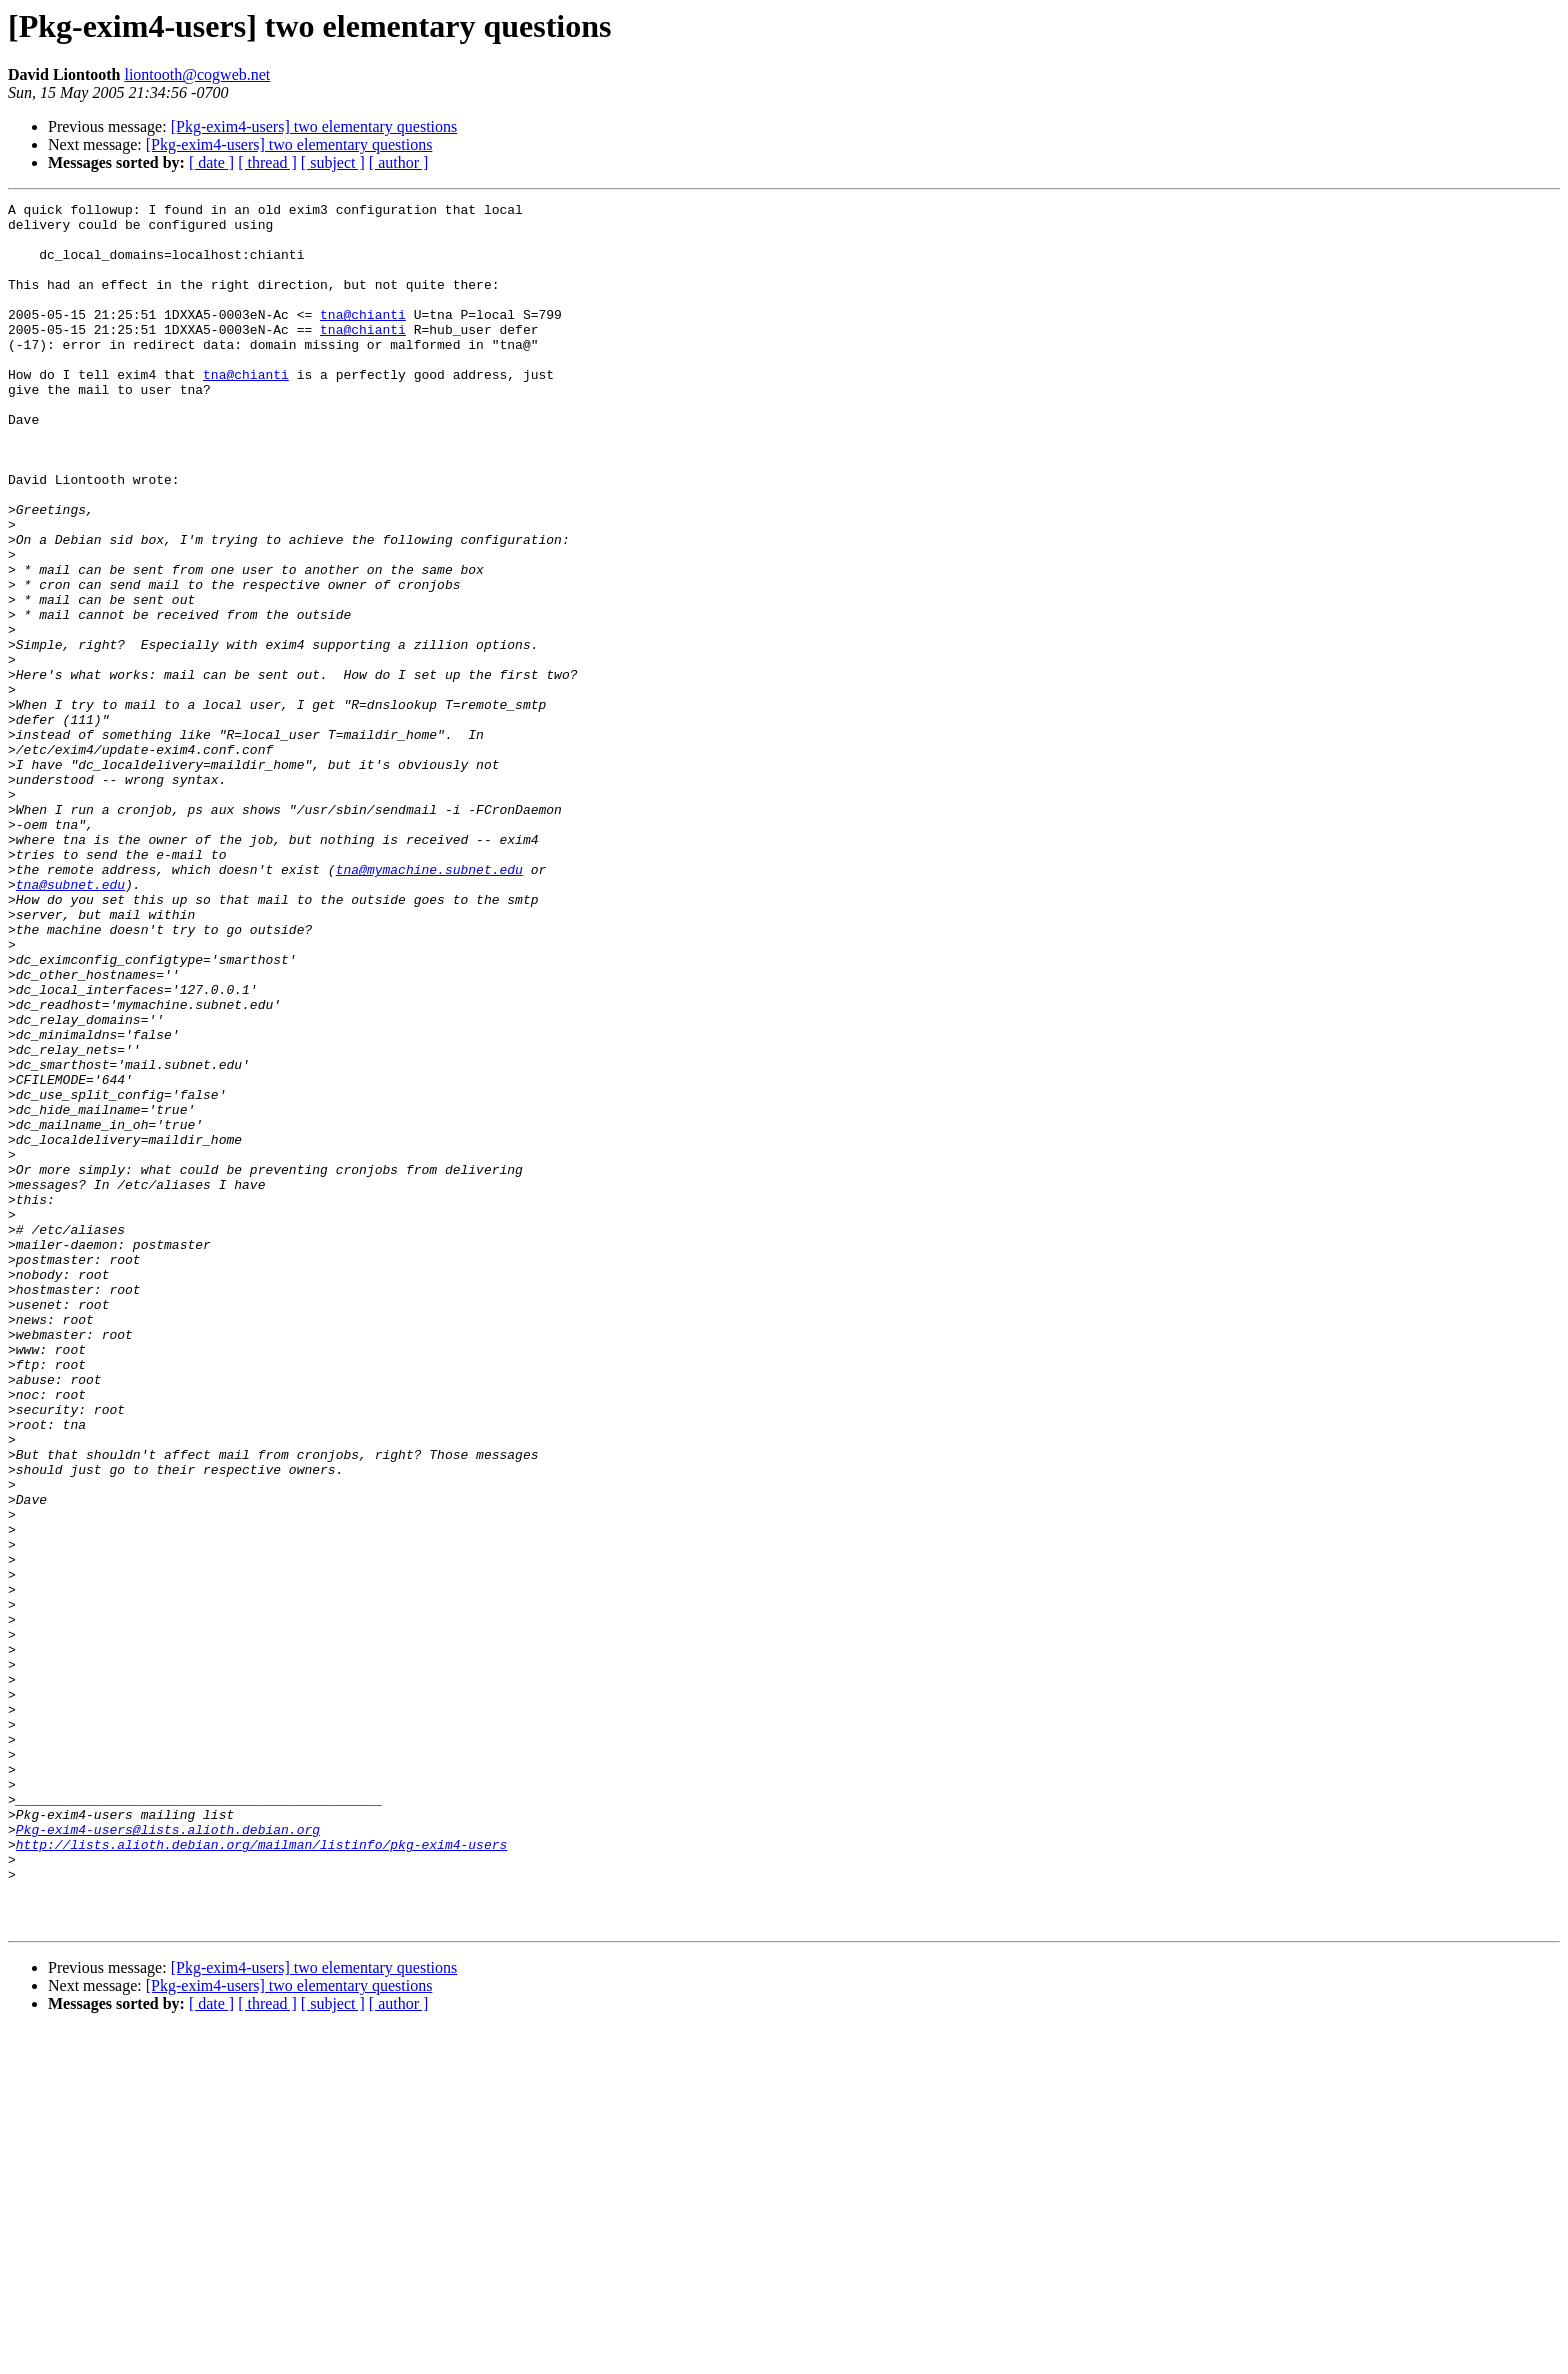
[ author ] (399, 162)
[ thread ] (267, 162)
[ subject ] (333, 162)
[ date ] (211, 162)
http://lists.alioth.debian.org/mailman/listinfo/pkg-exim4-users (261, 2174)
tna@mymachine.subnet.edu (429, 1004)
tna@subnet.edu (70, 1022)
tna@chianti (363, 338)
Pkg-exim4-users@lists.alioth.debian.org (168, 2156)
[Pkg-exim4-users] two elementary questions (314, 126)
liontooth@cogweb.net (197, 74)
